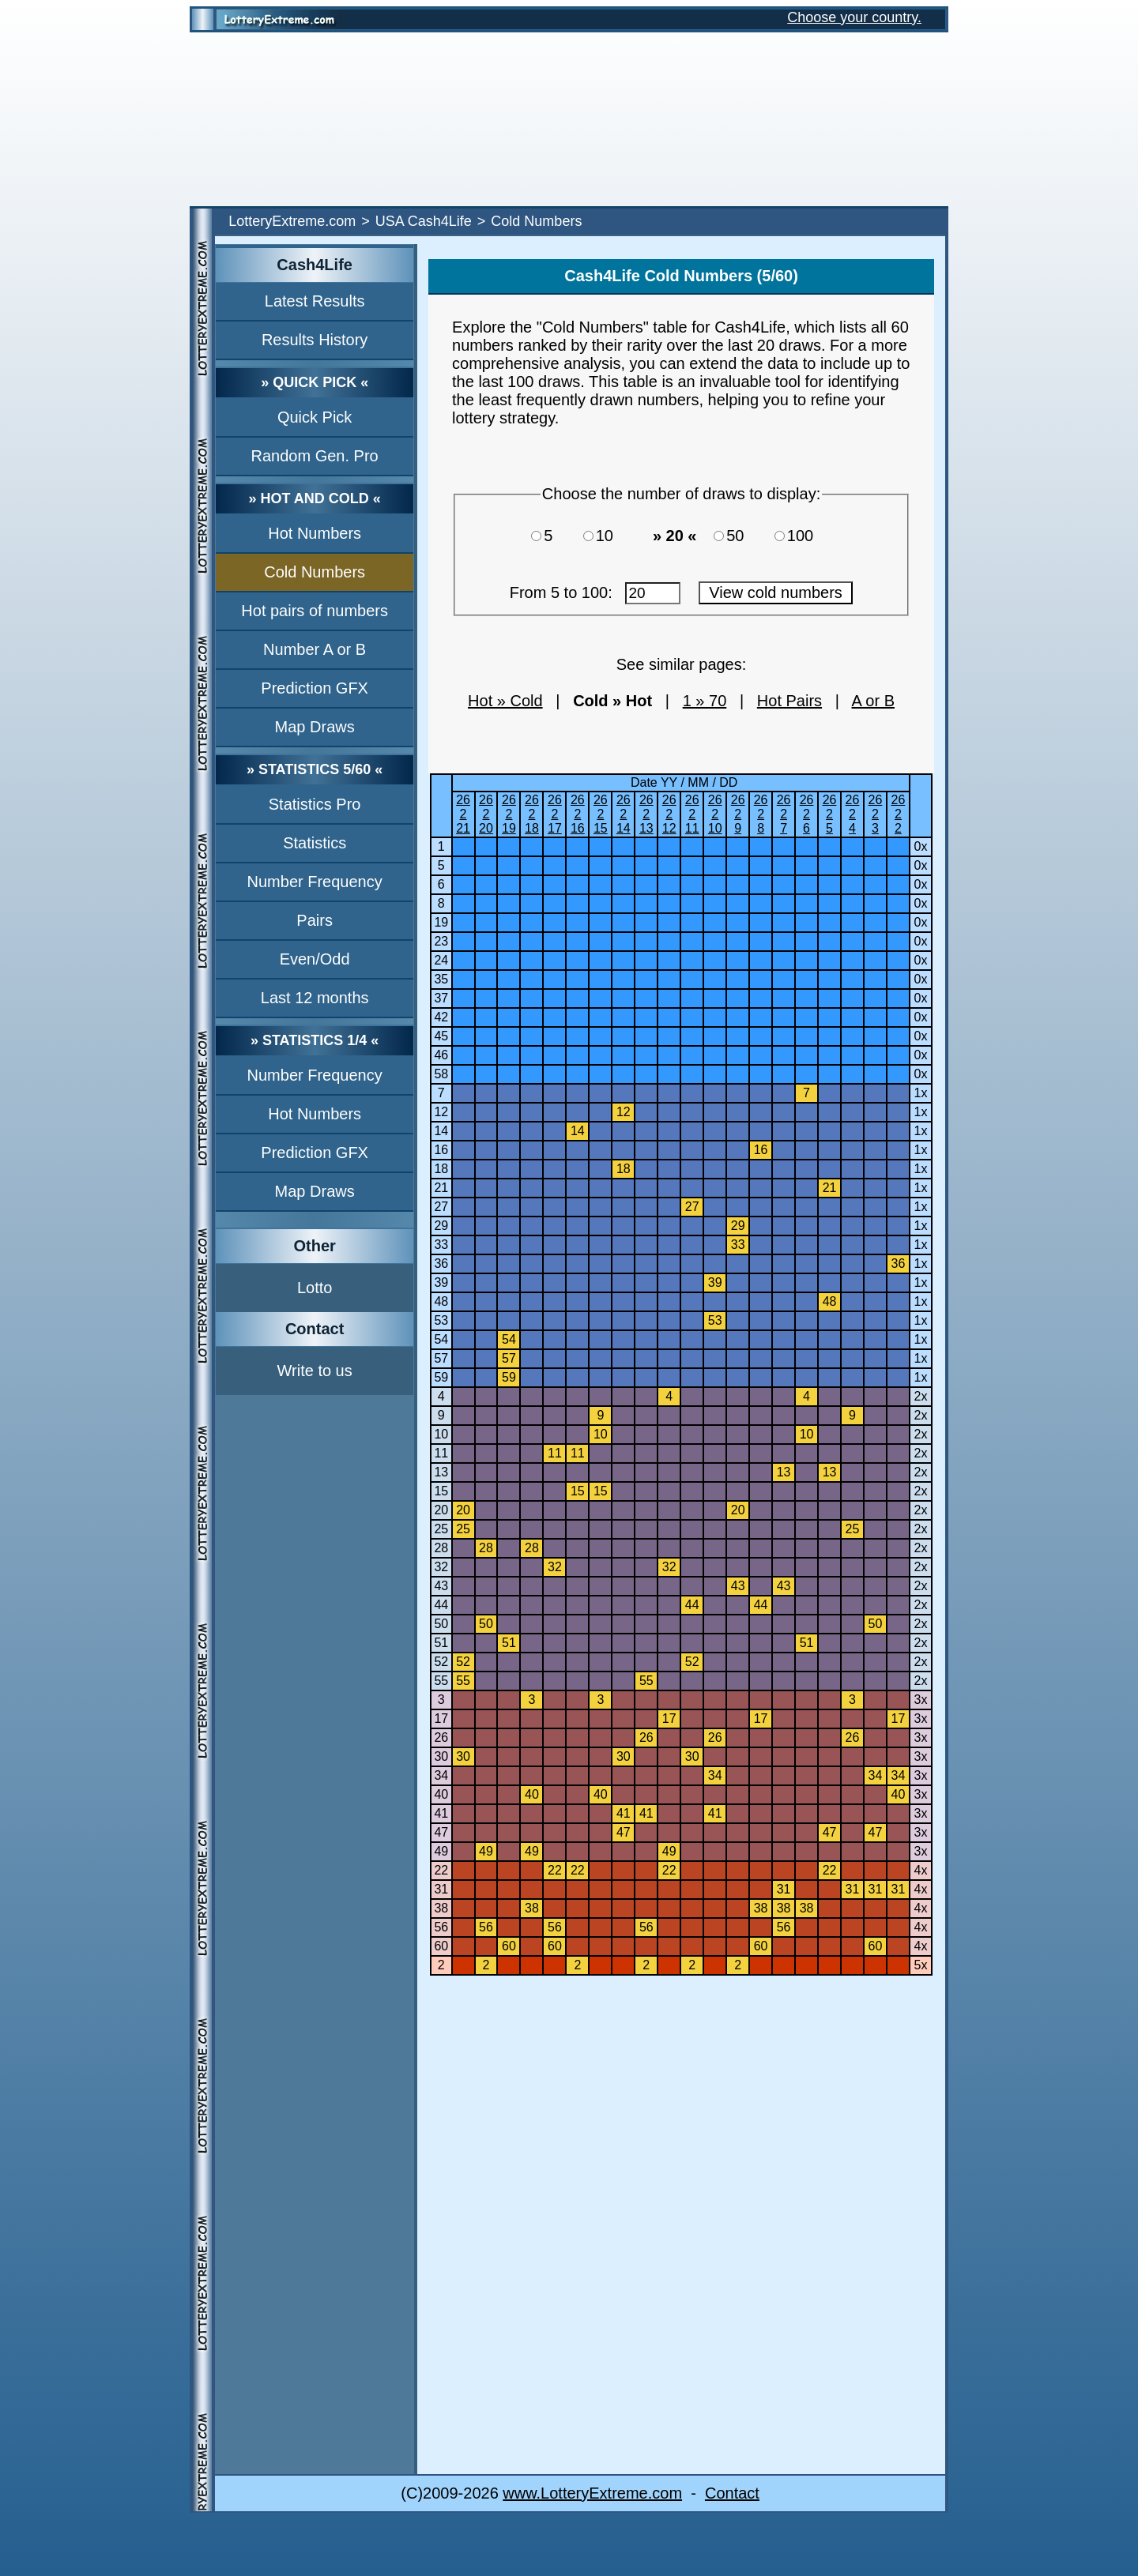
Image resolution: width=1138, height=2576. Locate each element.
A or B (873, 700)
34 (441, 1775)
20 (441, 1510)
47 (441, 1832)
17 (441, 1718)
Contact (732, 2493)
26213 (646, 814)
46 (441, 1055)
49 (441, 1851)
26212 (669, 814)
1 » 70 (705, 700)
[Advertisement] (569, 119)
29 (441, 1225)
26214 (623, 814)
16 (441, 1149)
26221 (463, 814)
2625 (830, 814)
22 (441, 1870)
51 (441, 1642)
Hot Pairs (789, 700)
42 (441, 1017)
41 (441, 1813)
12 (441, 1112)
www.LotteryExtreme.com (592, 2493)
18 (441, 1168)
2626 (807, 814)
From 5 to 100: (595, 592)
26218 (532, 814)
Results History (314, 339)
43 (441, 1586)
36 (441, 1263)
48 (441, 1301)
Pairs (314, 920)
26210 (715, 814)
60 (441, 1946)
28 (441, 1548)
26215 (600, 814)
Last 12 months (315, 997)
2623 (876, 814)
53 (441, 1320)
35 (441, 979)
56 (441, 1927)
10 (611, 535)
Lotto (314, 1287)
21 (441, 1187)
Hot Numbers (314, 533)
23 (441, 941)
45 (441, 1036)
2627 (784, 814)
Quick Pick (314, 417)
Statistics (314, 843)
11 (441, 1453)
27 (441, 1206)
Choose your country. (854, 17)
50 (742, 535)
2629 (738, 814)
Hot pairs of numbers (314, 610)
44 (441, 1604)
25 (441, 1529)
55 (441, 1680)
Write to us (314, 1370)
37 (441, 998)
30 (441, 1756)
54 (441, 1339)
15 (441, 1491)
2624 (853, 814)
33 (441, 1244)
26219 (509, 814)
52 (441, 1661)
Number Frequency (314, 881)
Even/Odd (315, 959)
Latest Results (315, 301)
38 (441, 1908)
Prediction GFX (314, 688)
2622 (898, 814)
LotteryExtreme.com (292, 221)
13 (441, 1472)
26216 (578, 814)
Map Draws (315, 726)
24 (441, 960)
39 (441, 1282)
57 (441, 1358)
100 (804, 535)
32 (441, 1567)
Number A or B (314, 649)
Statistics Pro (315, 804)
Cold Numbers (314, 572)
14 (441, 1131)
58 (441, 1074)
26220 (486, 814)
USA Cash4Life (423, 221)
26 (441, 1737)
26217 (555, 814)
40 (441, 1794)
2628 (761, 814)
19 (441, 922)
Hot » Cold (505, 700)
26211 (692, 814)
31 (441, 1889)
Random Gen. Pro (315, 455)
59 (441, 1377)
